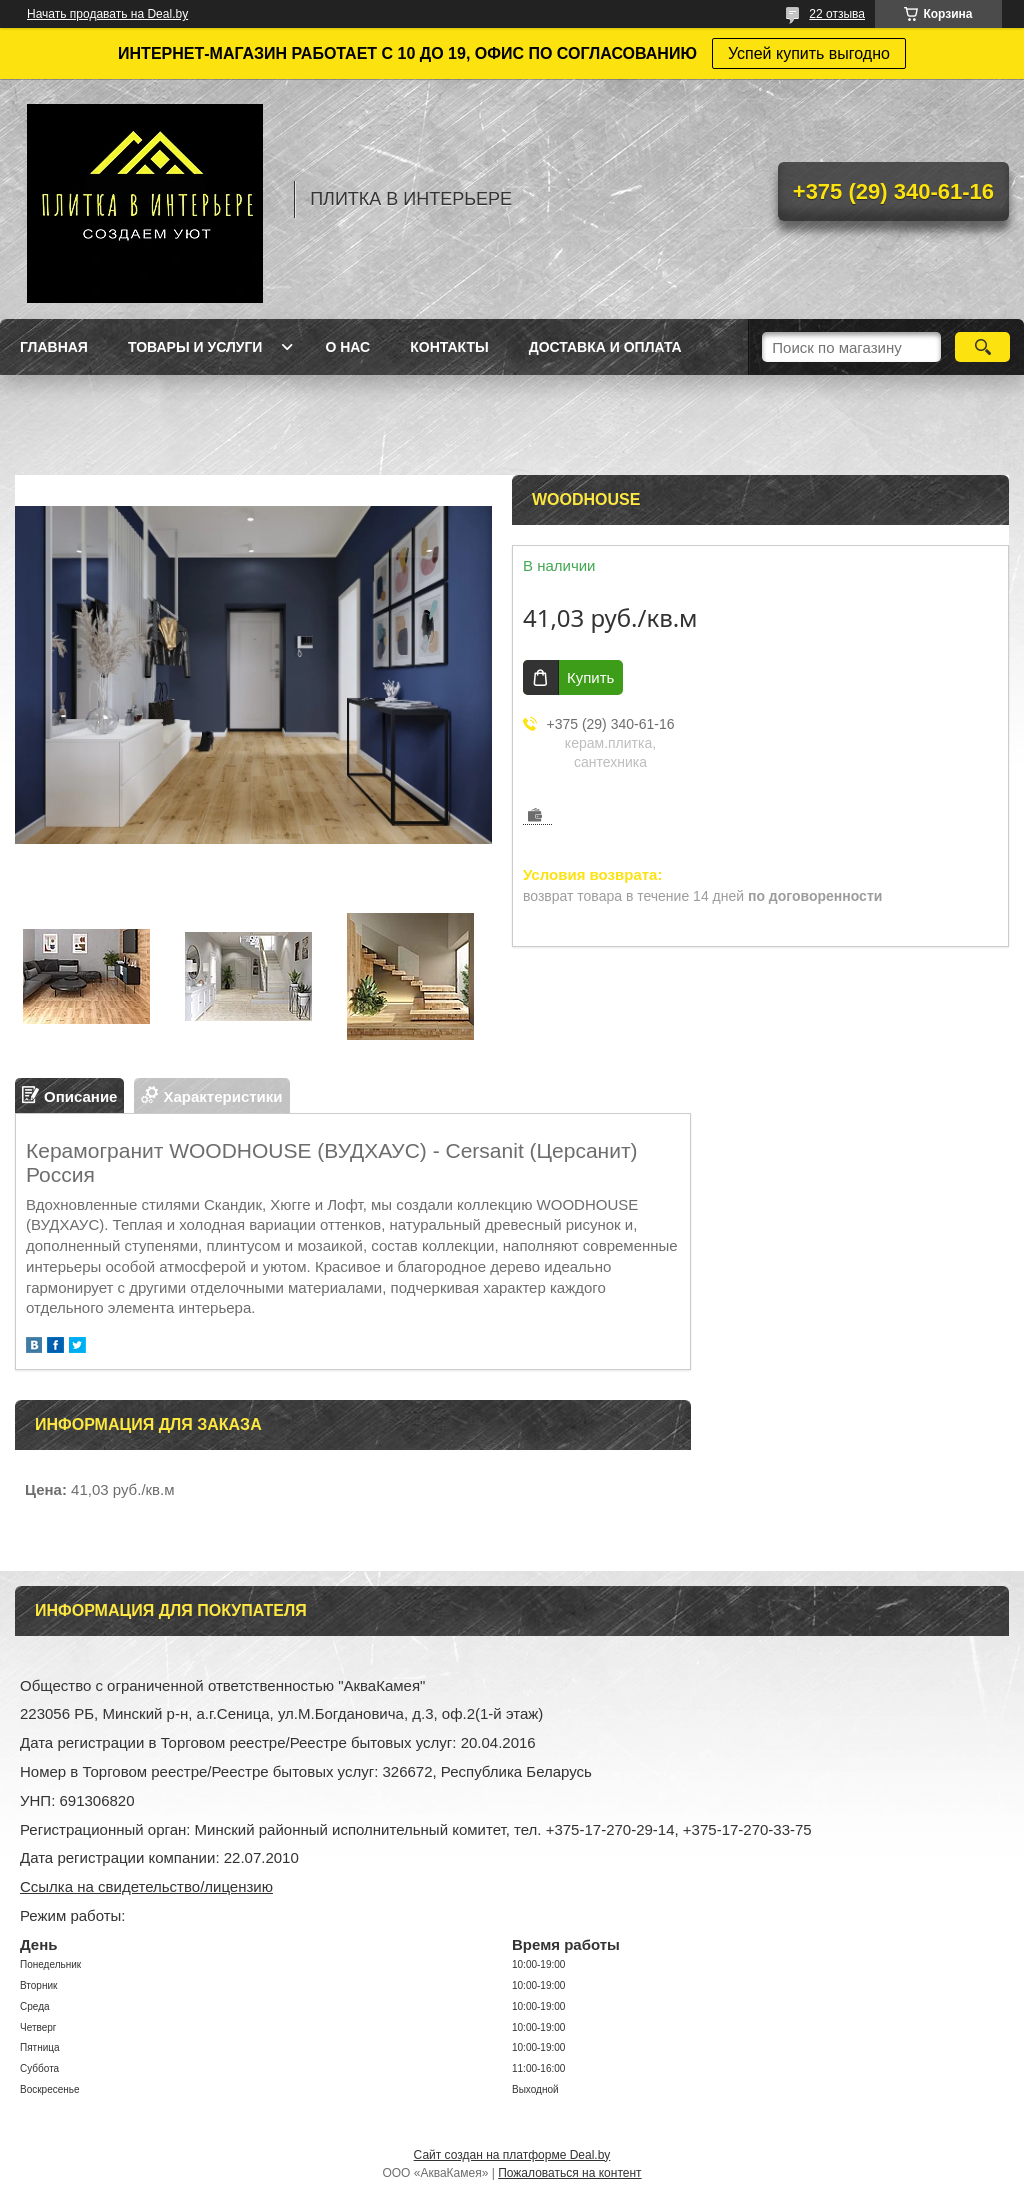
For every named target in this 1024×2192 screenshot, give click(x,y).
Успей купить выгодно (809, 53)
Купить (590, 677)
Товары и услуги (195, 347)
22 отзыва (837, 14)
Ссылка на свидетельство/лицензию (146, 1886)
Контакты (449, 347)
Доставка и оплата (605, 347)
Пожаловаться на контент (569, 2173)
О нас (347, 347)
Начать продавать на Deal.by (107, 14)
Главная (54, 347)
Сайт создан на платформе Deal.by (512, 2155)
